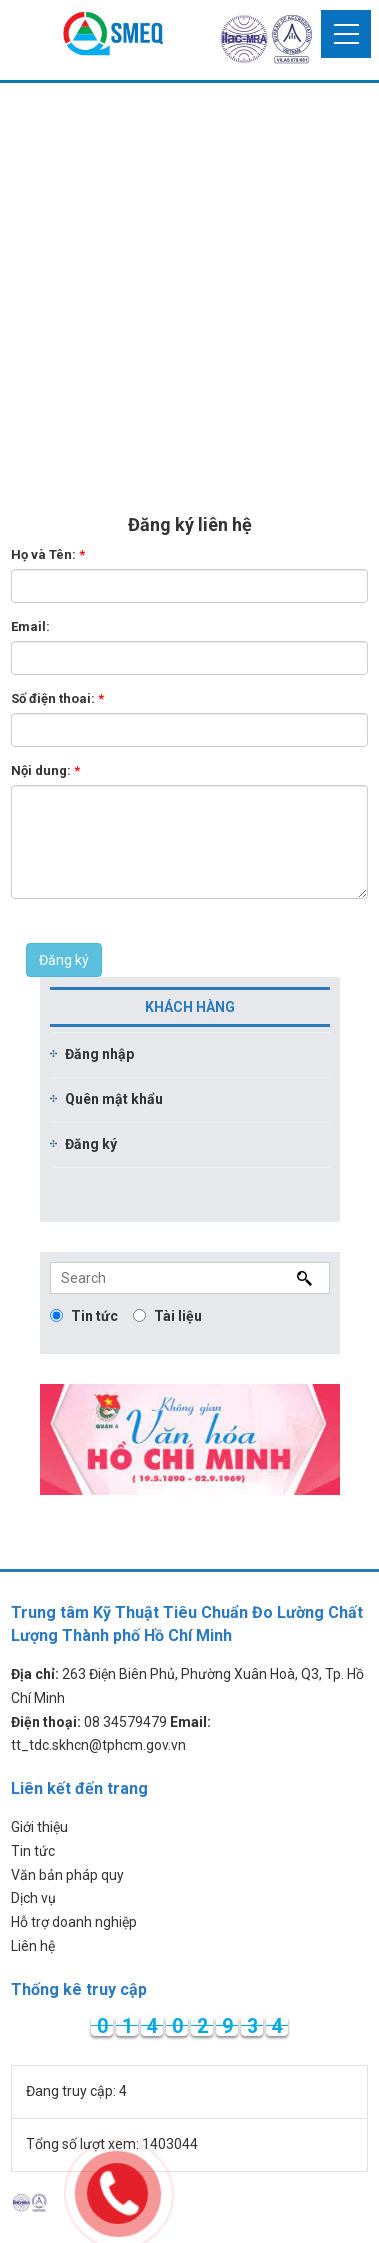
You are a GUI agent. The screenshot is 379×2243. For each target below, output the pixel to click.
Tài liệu (167, 1316)
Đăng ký (64, 960)
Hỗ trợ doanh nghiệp (74, 1922)
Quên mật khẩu (114, 1099)
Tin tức (84, 1316)
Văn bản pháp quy (67, 1875)
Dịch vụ (33, 1898)
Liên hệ (33, 1946)
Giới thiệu (39, 1827)
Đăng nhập (99, 1054)
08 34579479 (125, 1722)
